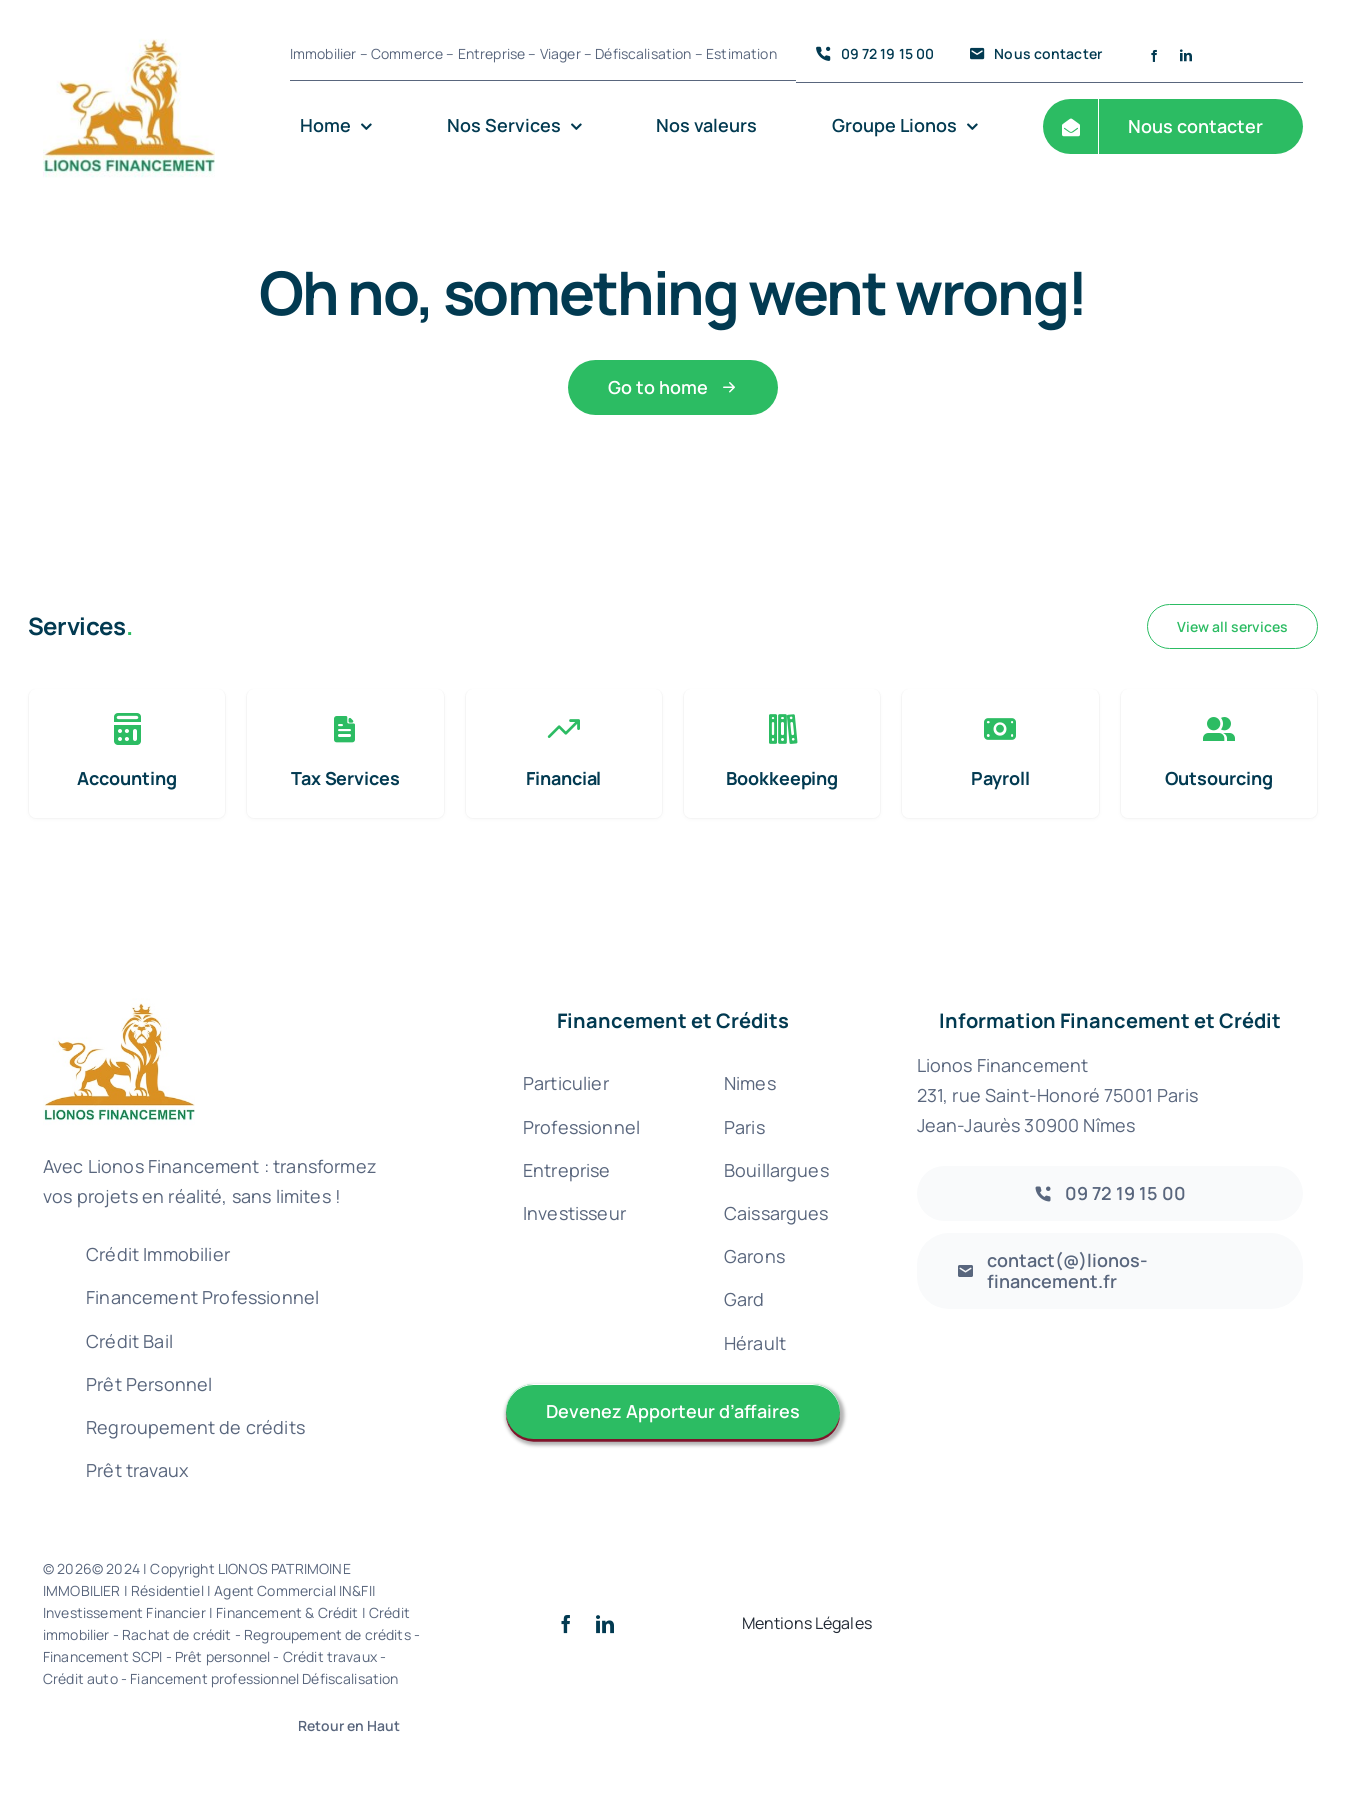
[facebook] (1154, 56)
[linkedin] (1186, 56)
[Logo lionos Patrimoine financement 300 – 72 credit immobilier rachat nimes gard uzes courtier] (129, 21)
